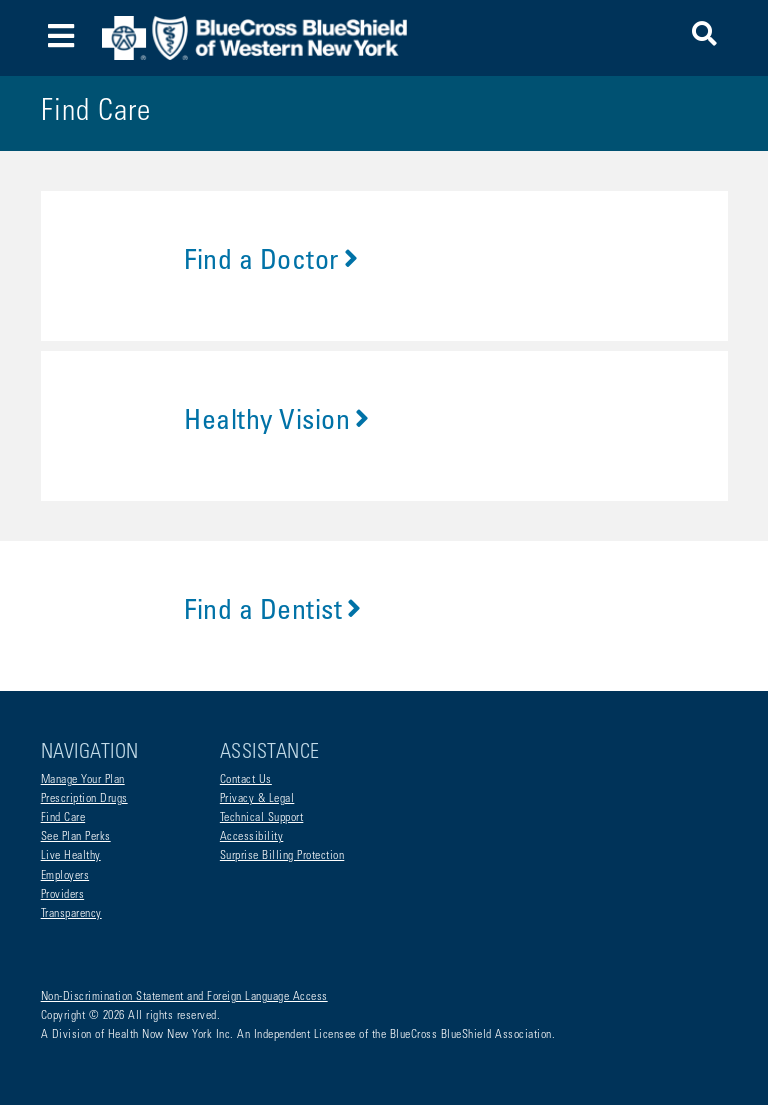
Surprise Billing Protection (282, 856)
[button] (704, 37)
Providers (63, 895)
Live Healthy (71, 856)
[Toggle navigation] (61, 38)
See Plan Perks (76, 837)
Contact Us (246, 780)
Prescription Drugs (84, 799)
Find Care (63, 818)
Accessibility (252, 837)
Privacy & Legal (257, 799)
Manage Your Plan (83, 780)
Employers (65, 876)
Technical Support (262, 818)
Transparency (71, 914)
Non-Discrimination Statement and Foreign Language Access (184, 997)
